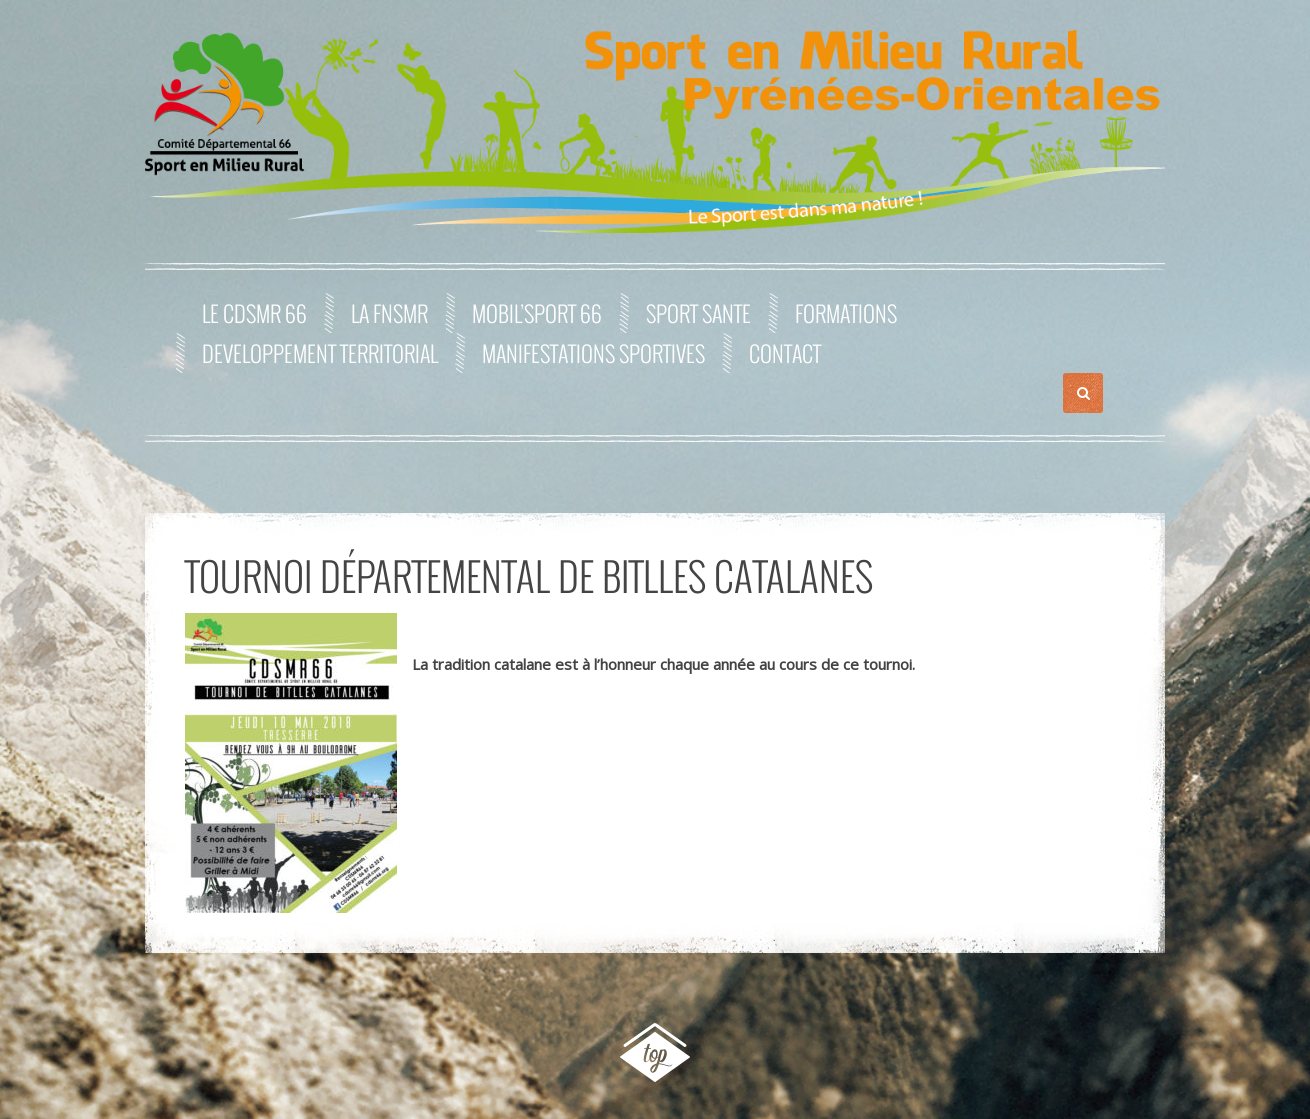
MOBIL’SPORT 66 (537, 313)
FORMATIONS (846, 313)
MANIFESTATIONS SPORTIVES (593, 353)
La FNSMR (389, 313)
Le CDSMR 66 (254, 313)
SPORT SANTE (698, 313)
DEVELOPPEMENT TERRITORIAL (320, 353)
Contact (785, 353)
